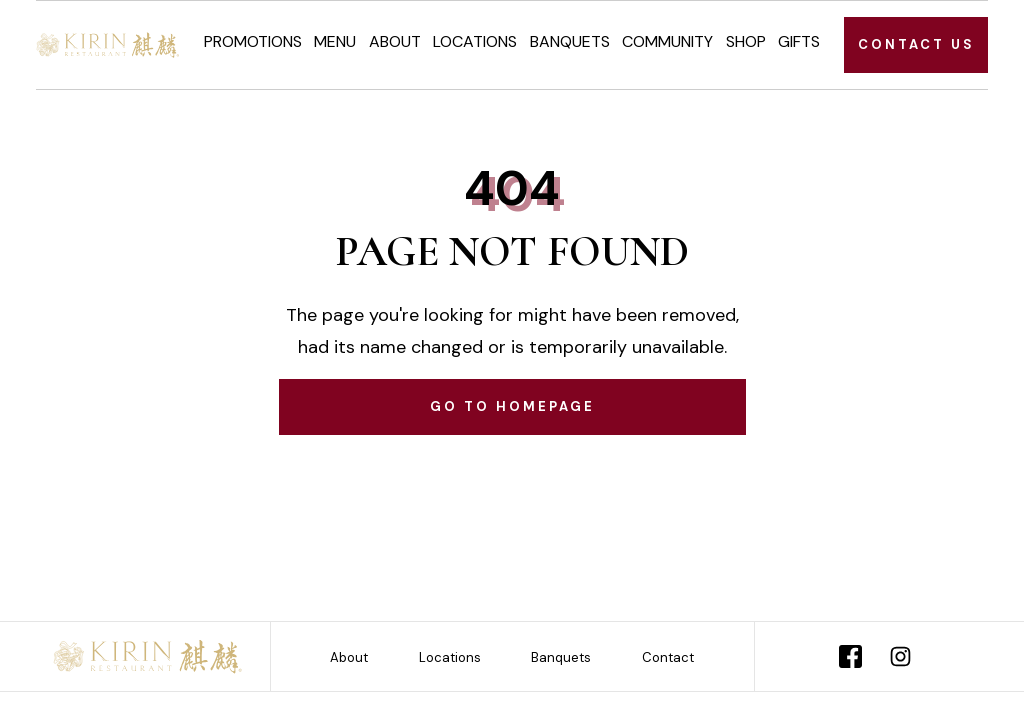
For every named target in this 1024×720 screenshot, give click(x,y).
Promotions (253, 41)
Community (667, 41)
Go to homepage (512, 406)
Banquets (570, 41)
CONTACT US (916, 44)
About (395, 41)
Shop (746, 41)
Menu (335, 41)
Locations (475, 41)
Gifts (799, 41)
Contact (668, 657)
